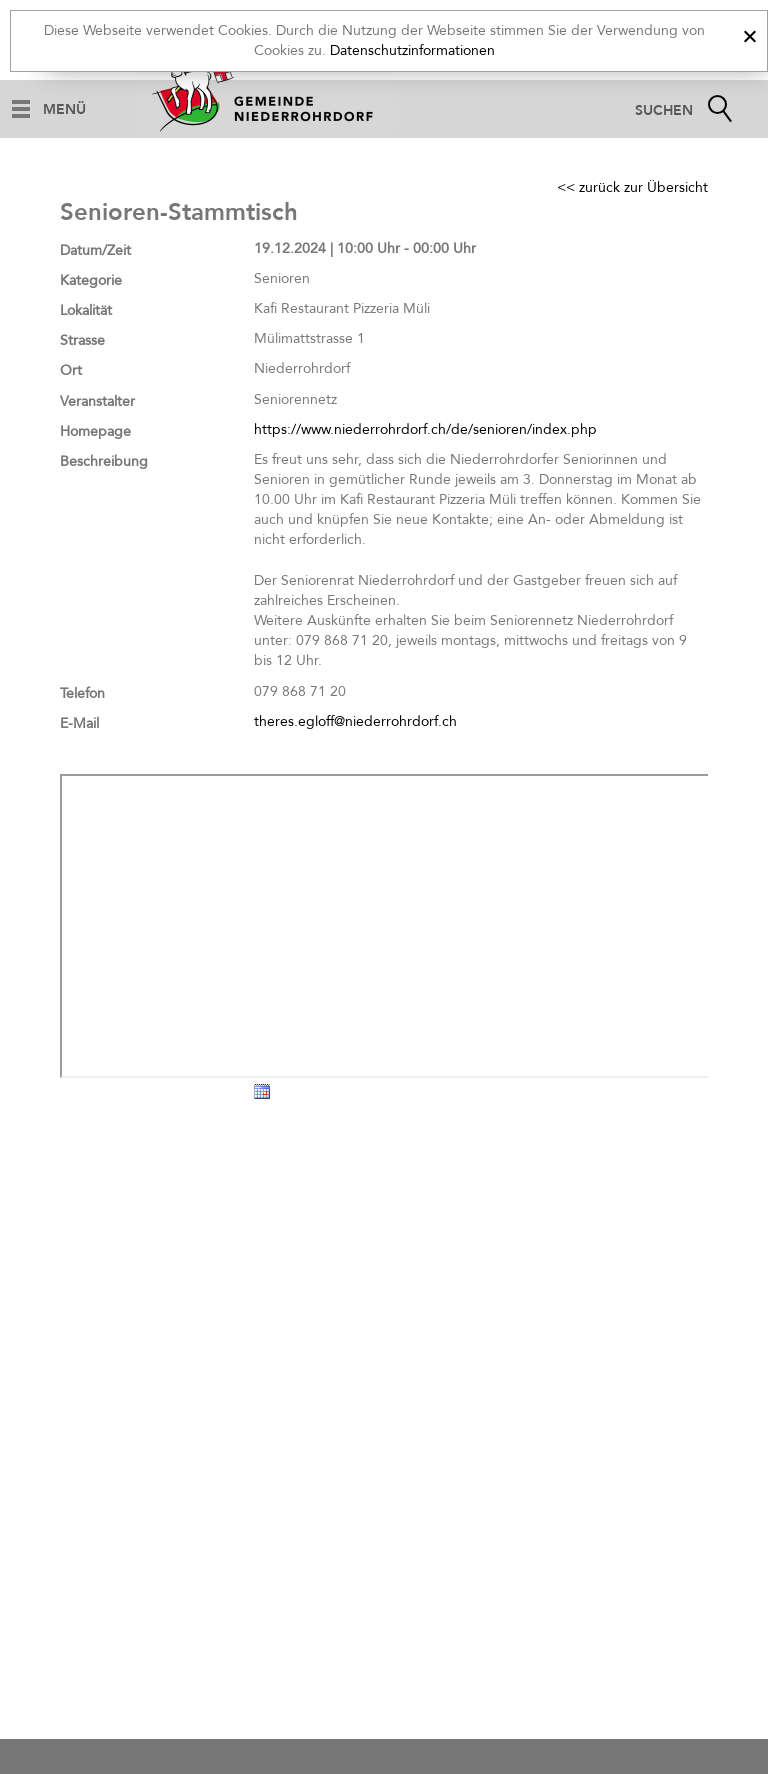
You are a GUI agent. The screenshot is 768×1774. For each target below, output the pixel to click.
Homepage (95, 431)
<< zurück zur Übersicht (632, 187)
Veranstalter (97, 401)
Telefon (82, 693)
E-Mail (79, 723)
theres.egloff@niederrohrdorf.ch (355, 721)
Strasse (82, 340)
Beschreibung (104, 461)
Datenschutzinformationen (412, 50)
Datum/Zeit (95, 250)
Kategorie (91, 280)
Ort (71, 370)
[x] (749, 33)
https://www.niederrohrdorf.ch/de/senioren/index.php (425, 429)
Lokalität (86, 310)
